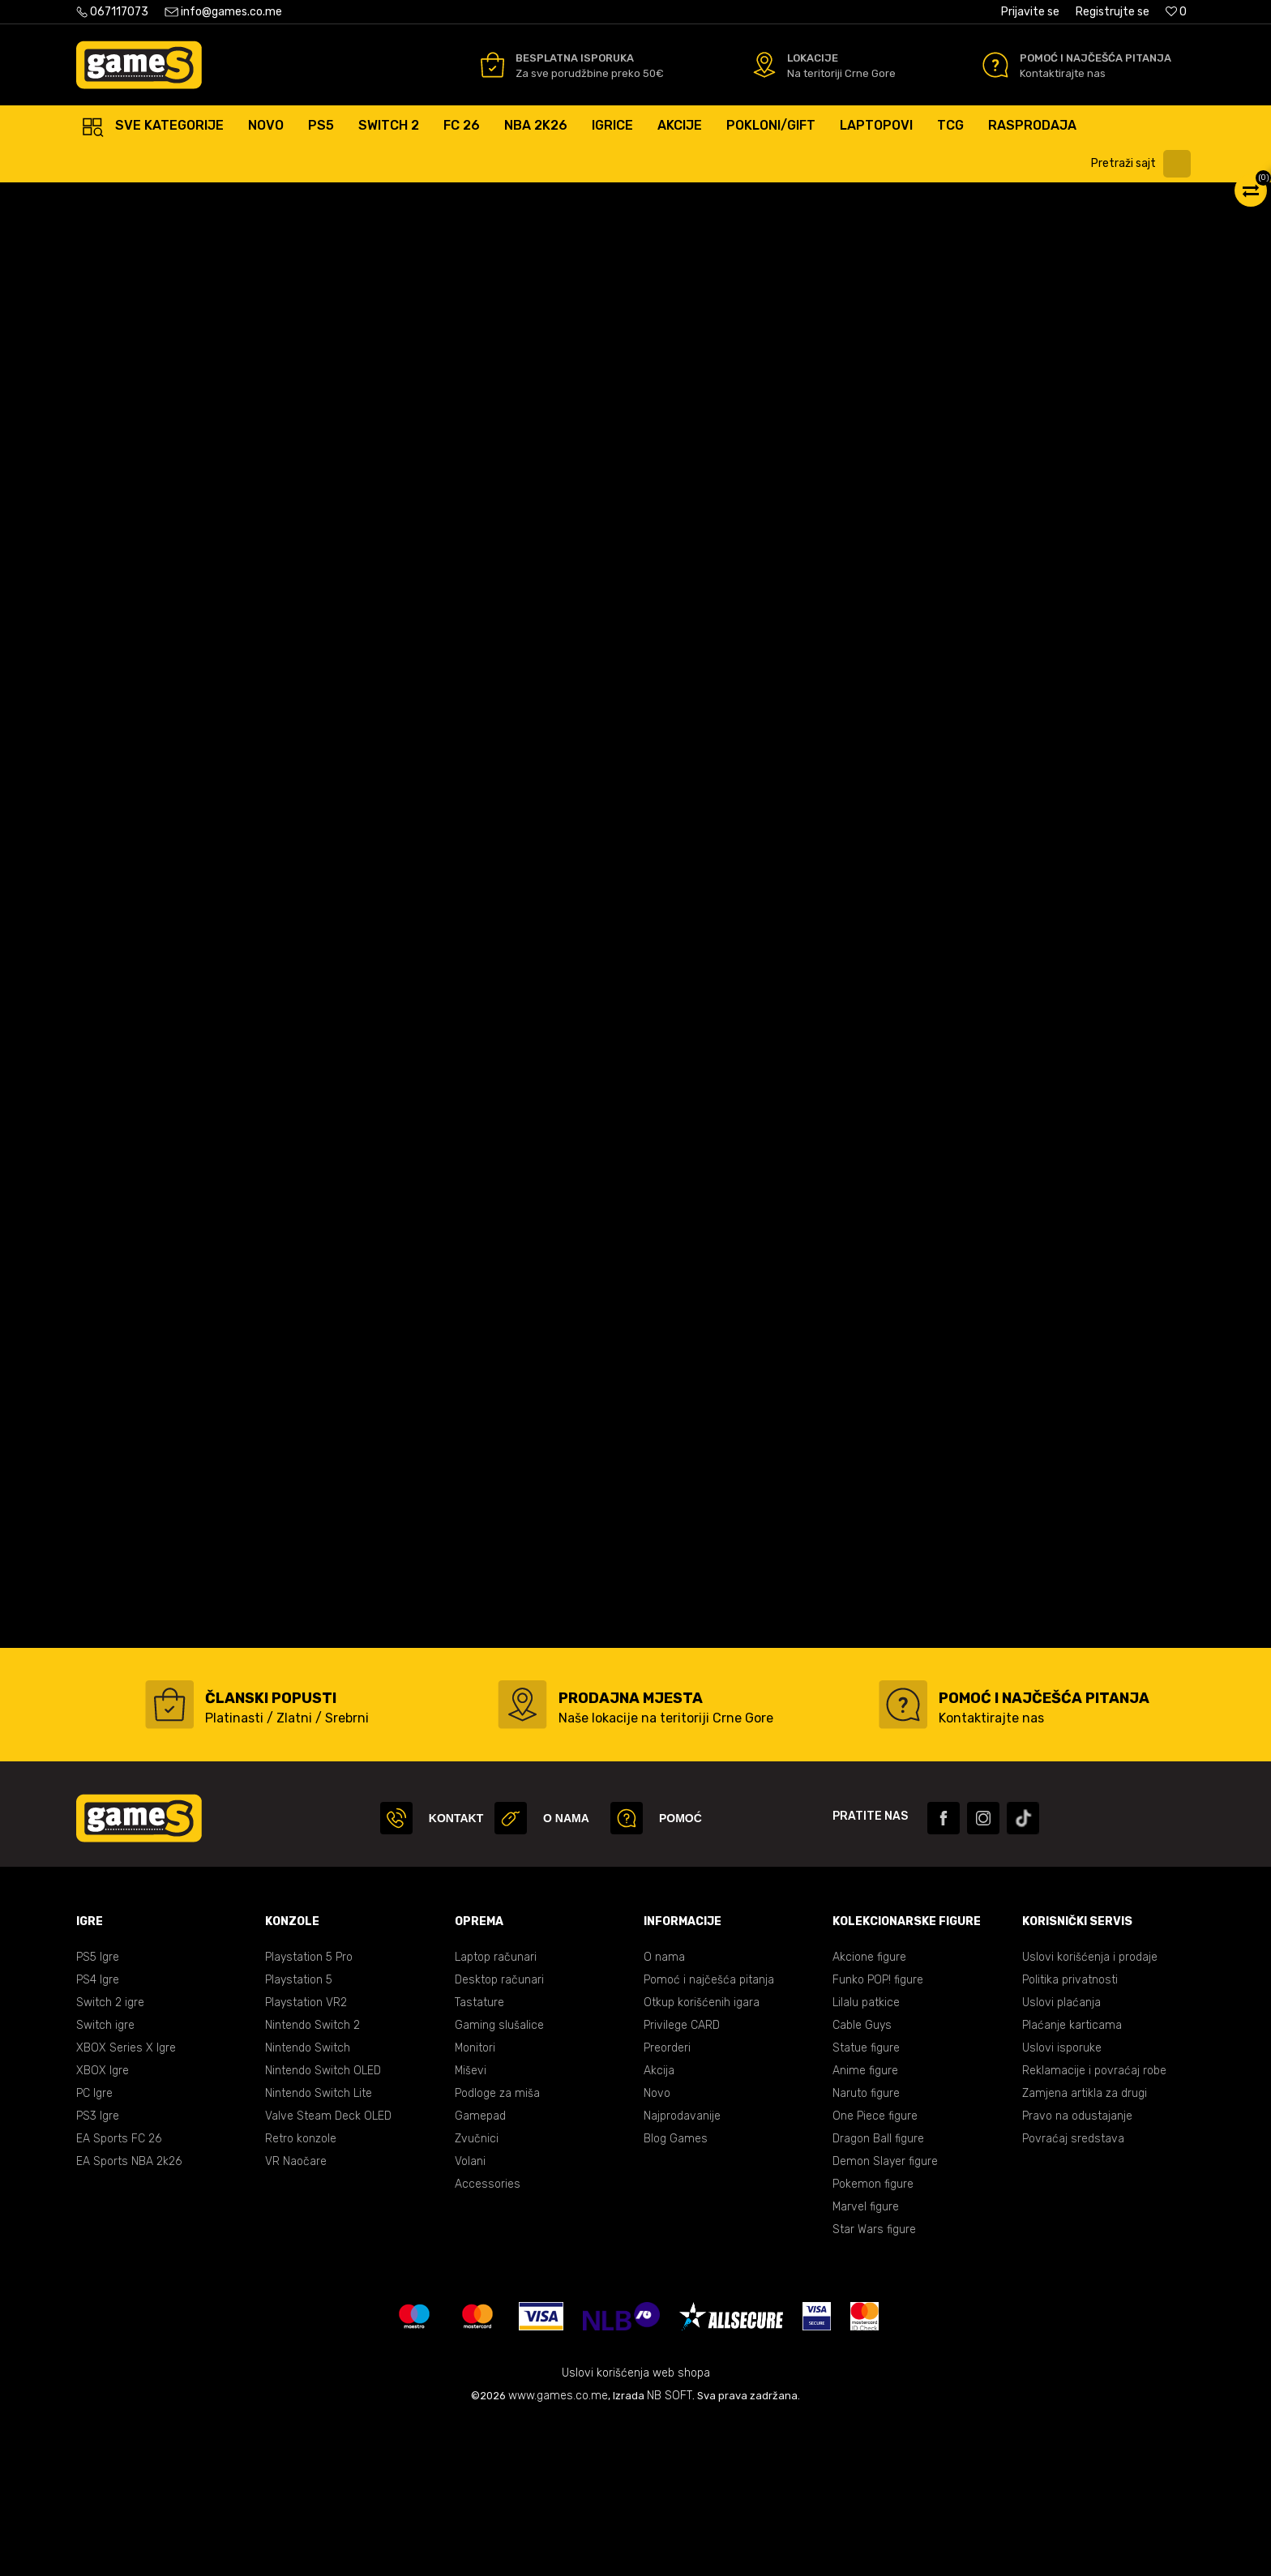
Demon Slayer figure (885, 2316)
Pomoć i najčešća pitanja (709, 2135)
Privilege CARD (682, 2180)
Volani (470, 2316)
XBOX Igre (102, 2225)
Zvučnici (477, 2293)
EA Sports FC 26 (118, 2293)
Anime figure (865, 2225)
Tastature (479, 2157)
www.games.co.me (558, 2550)
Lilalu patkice (866, 2157)
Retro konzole (300, 2293)
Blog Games (676, 2293)
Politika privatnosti (1070, 2135)
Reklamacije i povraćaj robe (1094, 2225)
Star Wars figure (874, 2384)
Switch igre (105, 2180)
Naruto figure (866, 2248)
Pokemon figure (873, 2339)
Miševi (470, 2225)
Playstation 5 (298, 2135)
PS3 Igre (97, 2271)
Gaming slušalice (499, 2180)
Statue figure (866, 2203)
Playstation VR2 (306, 2157)
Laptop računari (496, 2112)
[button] (1145, 163)
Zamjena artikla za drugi (1084, 2248)
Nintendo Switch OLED (323, 2225)
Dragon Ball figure (878, 2293)
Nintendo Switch (307, 2203)
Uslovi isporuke (1062, 2203)
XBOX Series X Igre (126, 2203)
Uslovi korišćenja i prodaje (1090, 2112)
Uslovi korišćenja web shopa (636, 2528)
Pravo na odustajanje (1077, 2271)
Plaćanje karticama (1072, 2180)
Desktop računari (499, 2135)
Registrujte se (1112, 12)
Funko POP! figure (877, 2135)
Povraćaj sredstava (1073, 2293)
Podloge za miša (497, 2248)
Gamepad (480, 2271)
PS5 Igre (97, 2112)
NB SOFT (669, 2550)
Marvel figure (865, 2361)
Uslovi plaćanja (1061, 2157)
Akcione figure (869, 2112)
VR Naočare (296, 2316)
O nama (664, 2112)
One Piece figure (875, 2271)
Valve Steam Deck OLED (328, 2271)
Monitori (475, 2203)
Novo (657, 2248)
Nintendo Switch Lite (318, 2248)
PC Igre (94, 2248)
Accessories (487, 2339)
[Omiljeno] (1176, 12)
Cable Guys (862, 2180)
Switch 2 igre (110, 2157)
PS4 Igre (97, 2135)
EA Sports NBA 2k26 (129, 2316)
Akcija (659, 2225)
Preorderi (667, 2203)
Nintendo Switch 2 (312, 2180)
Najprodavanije (682, 2271)
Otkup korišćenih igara (702, 2157)
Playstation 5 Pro (309, 2112)
